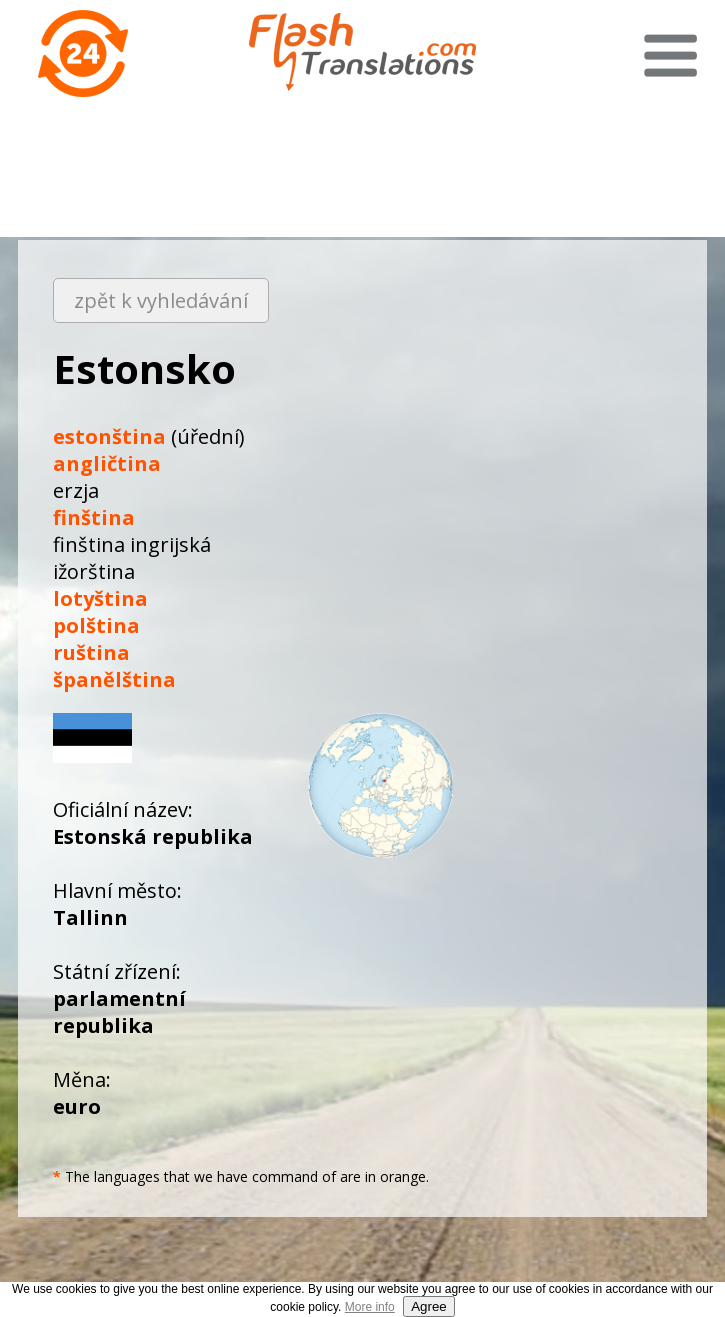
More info (370, 1307)
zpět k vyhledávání (161, 300)
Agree (429, 1306)
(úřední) (149, 436)
